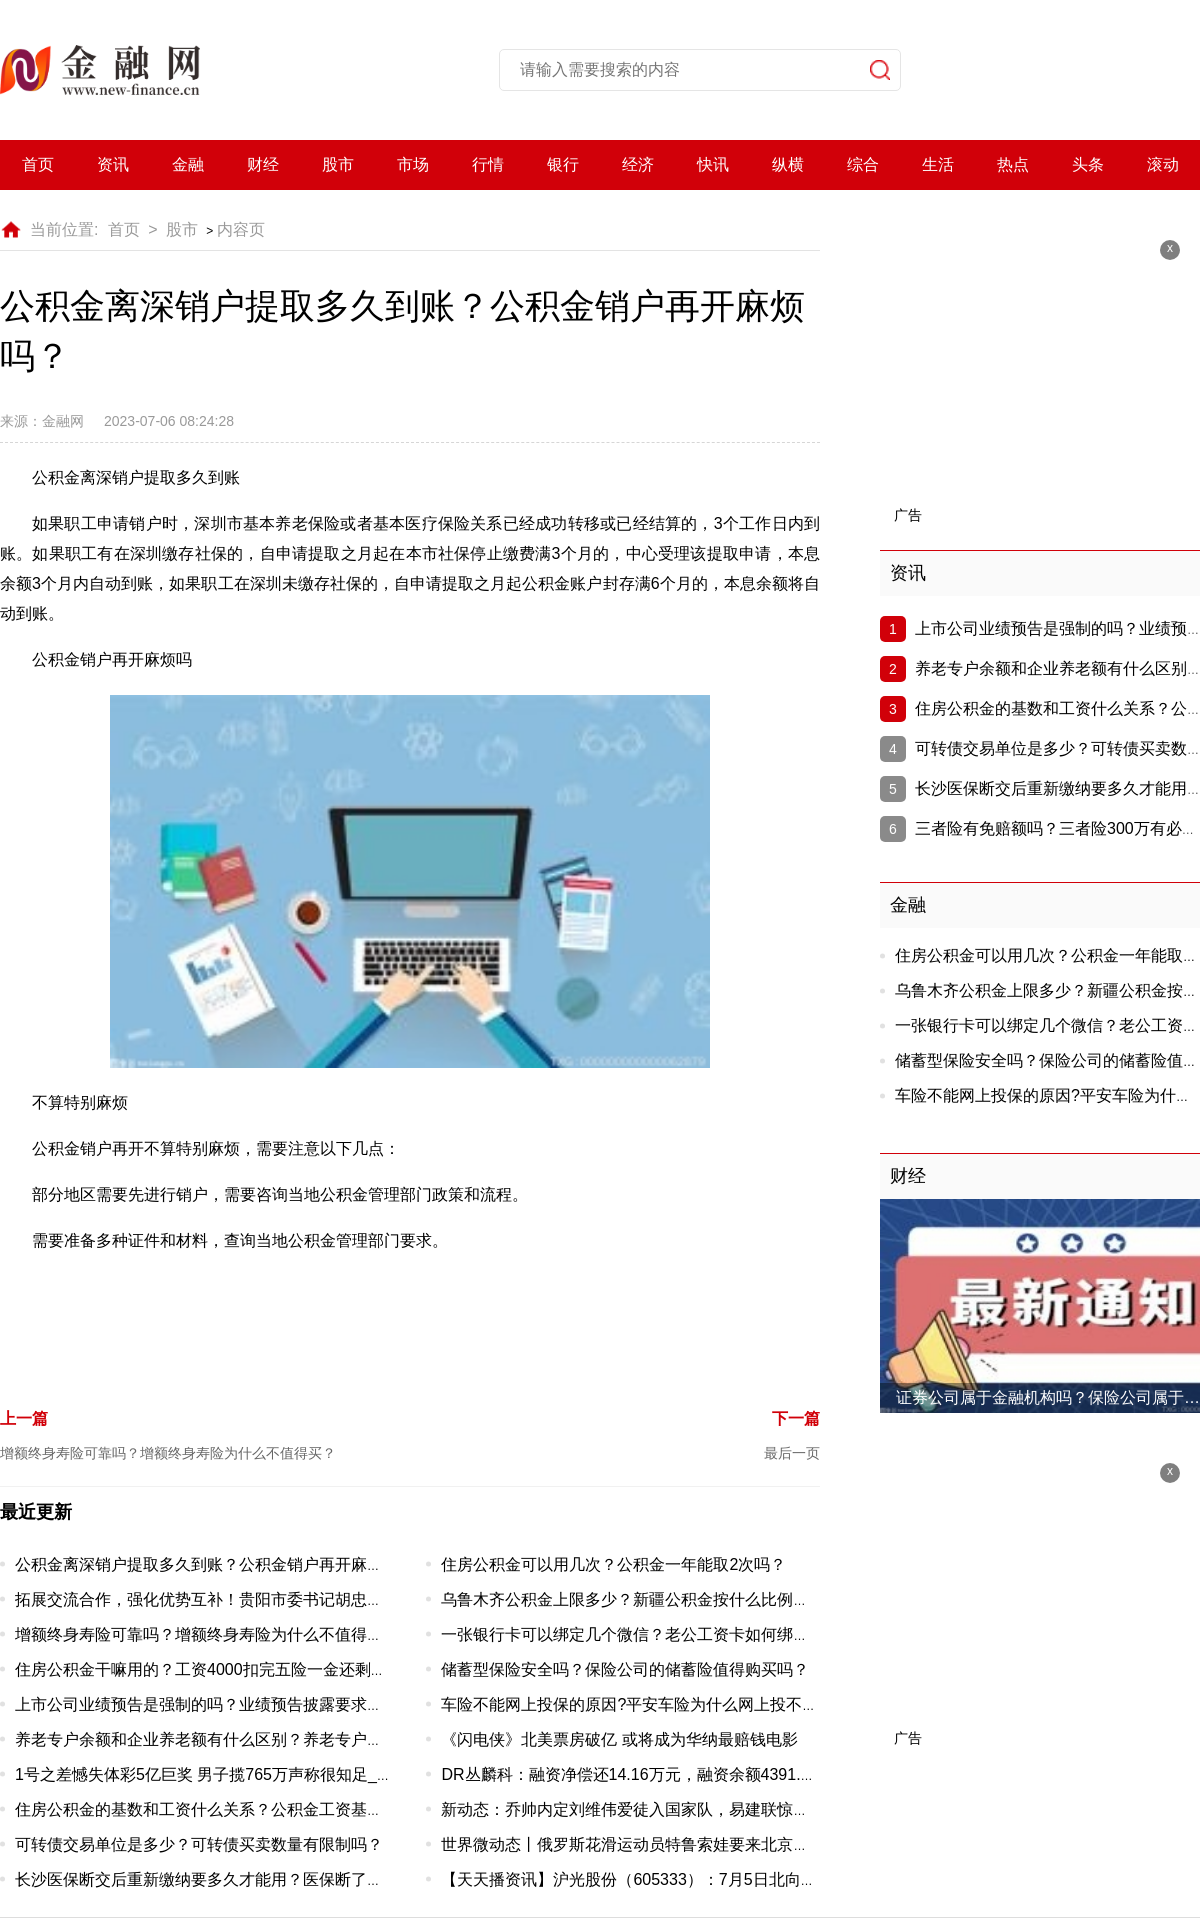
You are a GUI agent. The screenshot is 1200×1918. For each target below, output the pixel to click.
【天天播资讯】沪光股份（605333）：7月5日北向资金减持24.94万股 (688, 1879)
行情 (488, 164)
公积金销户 (508, 1316)
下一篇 (796, 1418)
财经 (263, 164)
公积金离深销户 (202, 1316)
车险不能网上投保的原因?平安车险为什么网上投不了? (634, 1704)
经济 (638, 164)
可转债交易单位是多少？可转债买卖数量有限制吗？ (199, 1844)
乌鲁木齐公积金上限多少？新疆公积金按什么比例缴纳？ (641, 1599)
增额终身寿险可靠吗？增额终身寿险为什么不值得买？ (168, 1453)
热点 (1013, 164)
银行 (563, 164)
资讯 (113, 164)
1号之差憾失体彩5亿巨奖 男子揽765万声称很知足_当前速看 (228, 1774)
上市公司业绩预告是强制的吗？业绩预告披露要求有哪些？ (223, 1704)
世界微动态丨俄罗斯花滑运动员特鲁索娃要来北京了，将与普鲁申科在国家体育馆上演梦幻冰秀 (777, 1844)
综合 (863, 164)
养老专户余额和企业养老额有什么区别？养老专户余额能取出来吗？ (255, 1739)
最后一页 (792, 1453)
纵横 (788, 164)
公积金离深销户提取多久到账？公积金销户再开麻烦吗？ (215, 1564)
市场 (413, 164)
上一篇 (24, 1418)
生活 (938, 164)
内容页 (241, 229)
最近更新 (36, 1512)
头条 (1088, 164)
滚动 (1163, 164)
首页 (38, 164)
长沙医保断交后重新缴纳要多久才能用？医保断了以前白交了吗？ (247, 1879)
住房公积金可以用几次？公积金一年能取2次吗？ (613, 1564)
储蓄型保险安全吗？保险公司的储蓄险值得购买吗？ (625, 1669)
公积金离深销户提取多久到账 (362, 1316)
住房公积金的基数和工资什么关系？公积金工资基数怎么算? (227, 1809)
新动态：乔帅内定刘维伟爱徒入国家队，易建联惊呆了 (633, 1809)
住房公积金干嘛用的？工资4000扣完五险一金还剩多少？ (217, 1669)
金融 (188, 164)
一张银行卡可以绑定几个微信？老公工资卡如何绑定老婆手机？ (665, 1634)
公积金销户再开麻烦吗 (633, 1316)
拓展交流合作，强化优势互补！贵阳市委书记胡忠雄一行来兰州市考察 (263, 1599)
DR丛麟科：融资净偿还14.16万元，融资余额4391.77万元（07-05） (682, 1774)
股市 (338, 164)
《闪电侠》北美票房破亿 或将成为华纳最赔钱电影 (619, 1739)
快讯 (713, 164)
